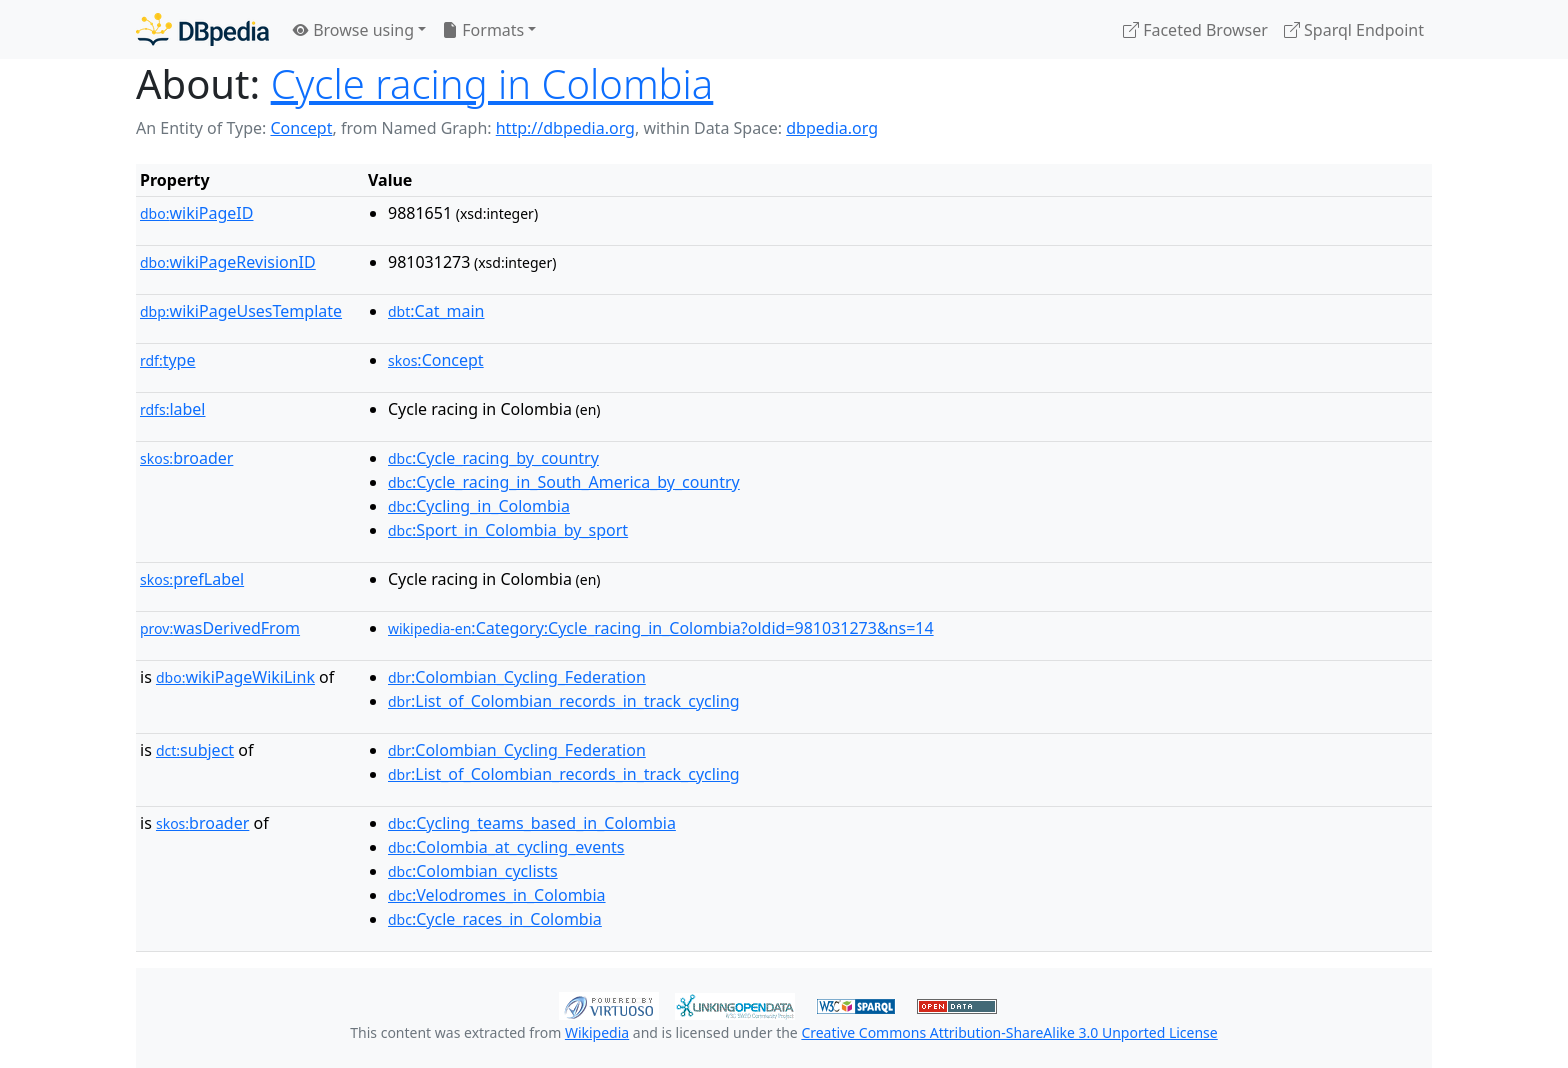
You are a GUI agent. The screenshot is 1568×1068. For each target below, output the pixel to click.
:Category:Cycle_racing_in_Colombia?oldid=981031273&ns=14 (661, 628)
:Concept (436, 360)
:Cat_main (436, 311)
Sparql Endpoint (1354, 30)
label (173, 409)
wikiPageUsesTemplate (241, 311)
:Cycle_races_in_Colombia (495, 919)
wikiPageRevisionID (228, 262)
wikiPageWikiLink (235, 677)
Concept (301, 128)
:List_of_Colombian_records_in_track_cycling (564, 701)
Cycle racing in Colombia (492, 83)
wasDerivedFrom (220, 628)
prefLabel (192, 579)
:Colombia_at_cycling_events (506, 847)
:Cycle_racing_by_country (493, 458)
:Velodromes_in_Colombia (497, 895)
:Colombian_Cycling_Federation (517, 677)
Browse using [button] (353, 30)
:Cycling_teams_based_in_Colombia (532, 823)
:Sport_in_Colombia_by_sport (508, 530)
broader (186, 458)
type (168, 360)
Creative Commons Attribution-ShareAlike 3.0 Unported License (1009, 1032)
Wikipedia (597, 1032)
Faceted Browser (1195, 30)
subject (195, 750)
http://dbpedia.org (565, 128)
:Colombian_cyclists (473, 871)
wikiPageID (196, 213)
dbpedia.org (832, 128)
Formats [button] (483, 30)
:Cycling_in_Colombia (479, 506)
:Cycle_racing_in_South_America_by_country (564, 482)
